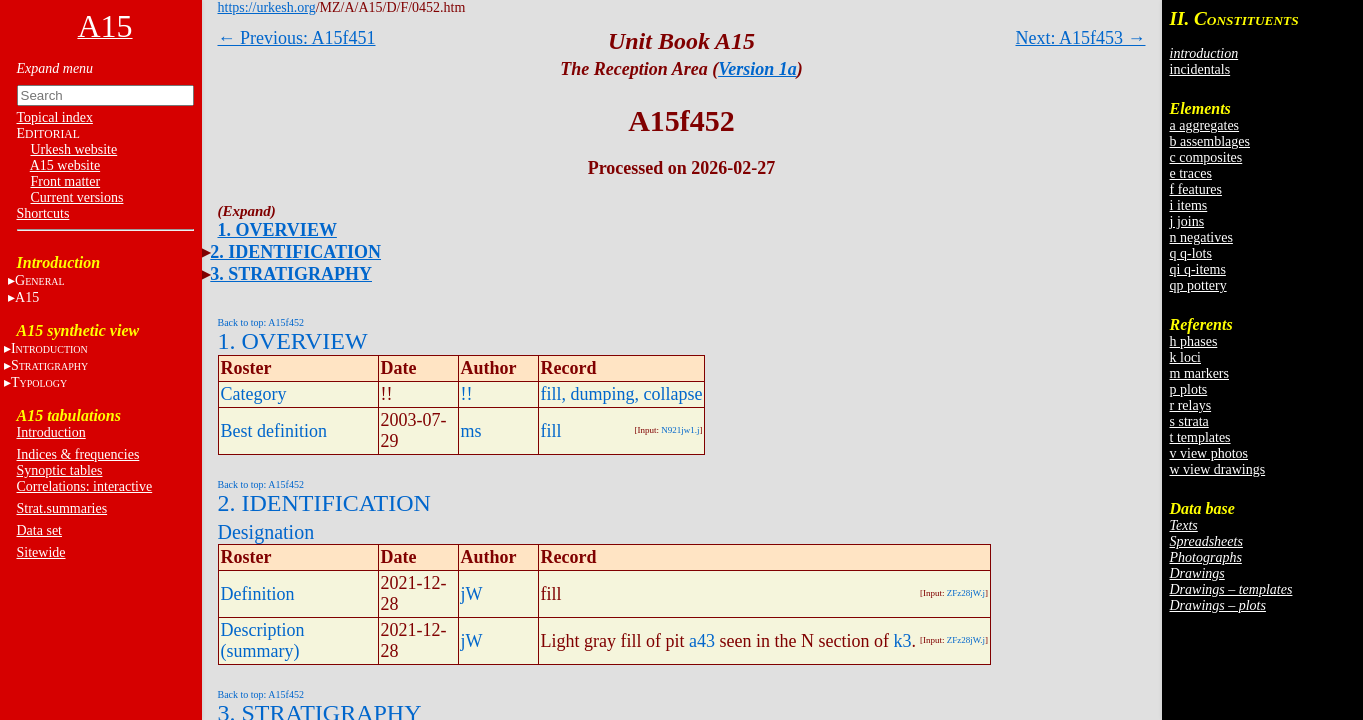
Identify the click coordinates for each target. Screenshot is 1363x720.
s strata (1189, 421)
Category (254, 394)
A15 (27, 297)
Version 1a (757, 69)
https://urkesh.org (267, 7)
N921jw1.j (680, 430)
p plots (1189, 389)
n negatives (1201, 237)
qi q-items (1198, 269)
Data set (39, 530)
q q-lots (1191, 253)
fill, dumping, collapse (622, 394)
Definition (258, 594)
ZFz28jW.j (966, 593)
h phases (1194, 341)
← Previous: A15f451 (297, 38)
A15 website (65, 165)
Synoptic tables (60, 470)
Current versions (77, 197)
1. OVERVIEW (277, 230)
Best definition (274, 431)
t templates (1200, 437)
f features (1196, 189)
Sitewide (41, 552)
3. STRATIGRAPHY (291, 274)
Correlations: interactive (85, 486)
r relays (1191, 405)
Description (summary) (263, 640)
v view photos (1209, 453)
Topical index (55, 117)
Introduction (51, 432)
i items (1189, 205)
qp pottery (1198, 285)
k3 (902, 641)
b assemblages (1210, 141)
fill (551, 431)
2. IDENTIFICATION (295, 252)
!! (467, 394)
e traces (1191, 173)
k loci (1186, 357)
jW (472, 594)
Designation (266, 532)
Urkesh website (74, 149)
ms (471, 431)
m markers (1199, 373)
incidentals (1200, 69)
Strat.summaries (62, 508)
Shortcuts (43, 213)
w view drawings (1218, 469)
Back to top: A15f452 (261, 322)
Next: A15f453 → (1081, 38)
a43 (702, 641)
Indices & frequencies (78, 454)
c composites (1206, 157)
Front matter (66, 181)
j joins (1187, 221)
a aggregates (1205, 125)
